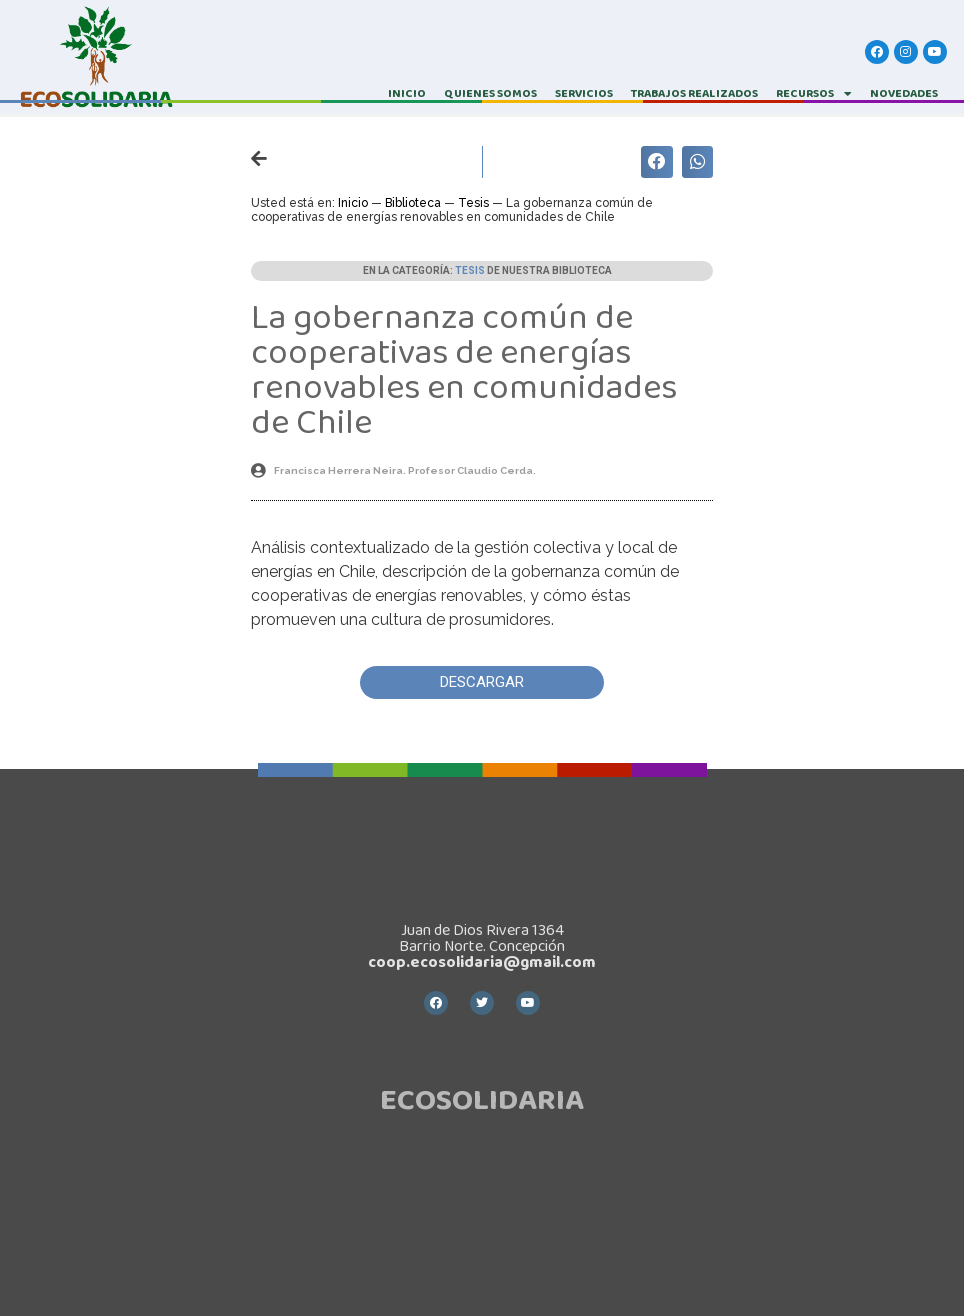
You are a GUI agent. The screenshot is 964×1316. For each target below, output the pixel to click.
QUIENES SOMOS (490, 93)
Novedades (904, 93)
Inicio (353, 203)
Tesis (473, 203)
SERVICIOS (584, 93)
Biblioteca (413, 203)
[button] (482, 682)
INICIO (407, 93)
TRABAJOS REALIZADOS (694, 93)
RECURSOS (814, 94)
